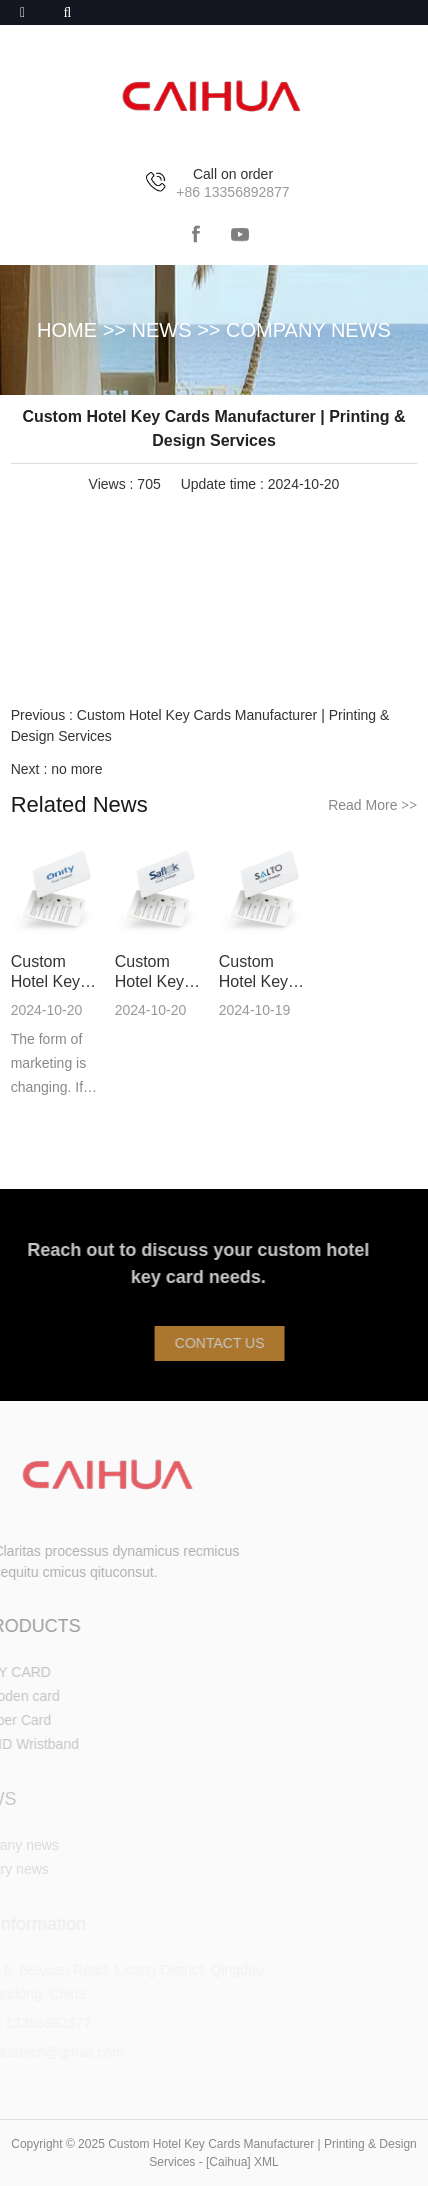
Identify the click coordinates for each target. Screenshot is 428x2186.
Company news (308, 330)
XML (266, 2162)
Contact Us (228, 1343)
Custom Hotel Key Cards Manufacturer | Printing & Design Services (58, 972)
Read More (372, 805)
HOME (67, 330)
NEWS (162, 330)
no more (76, 769)
